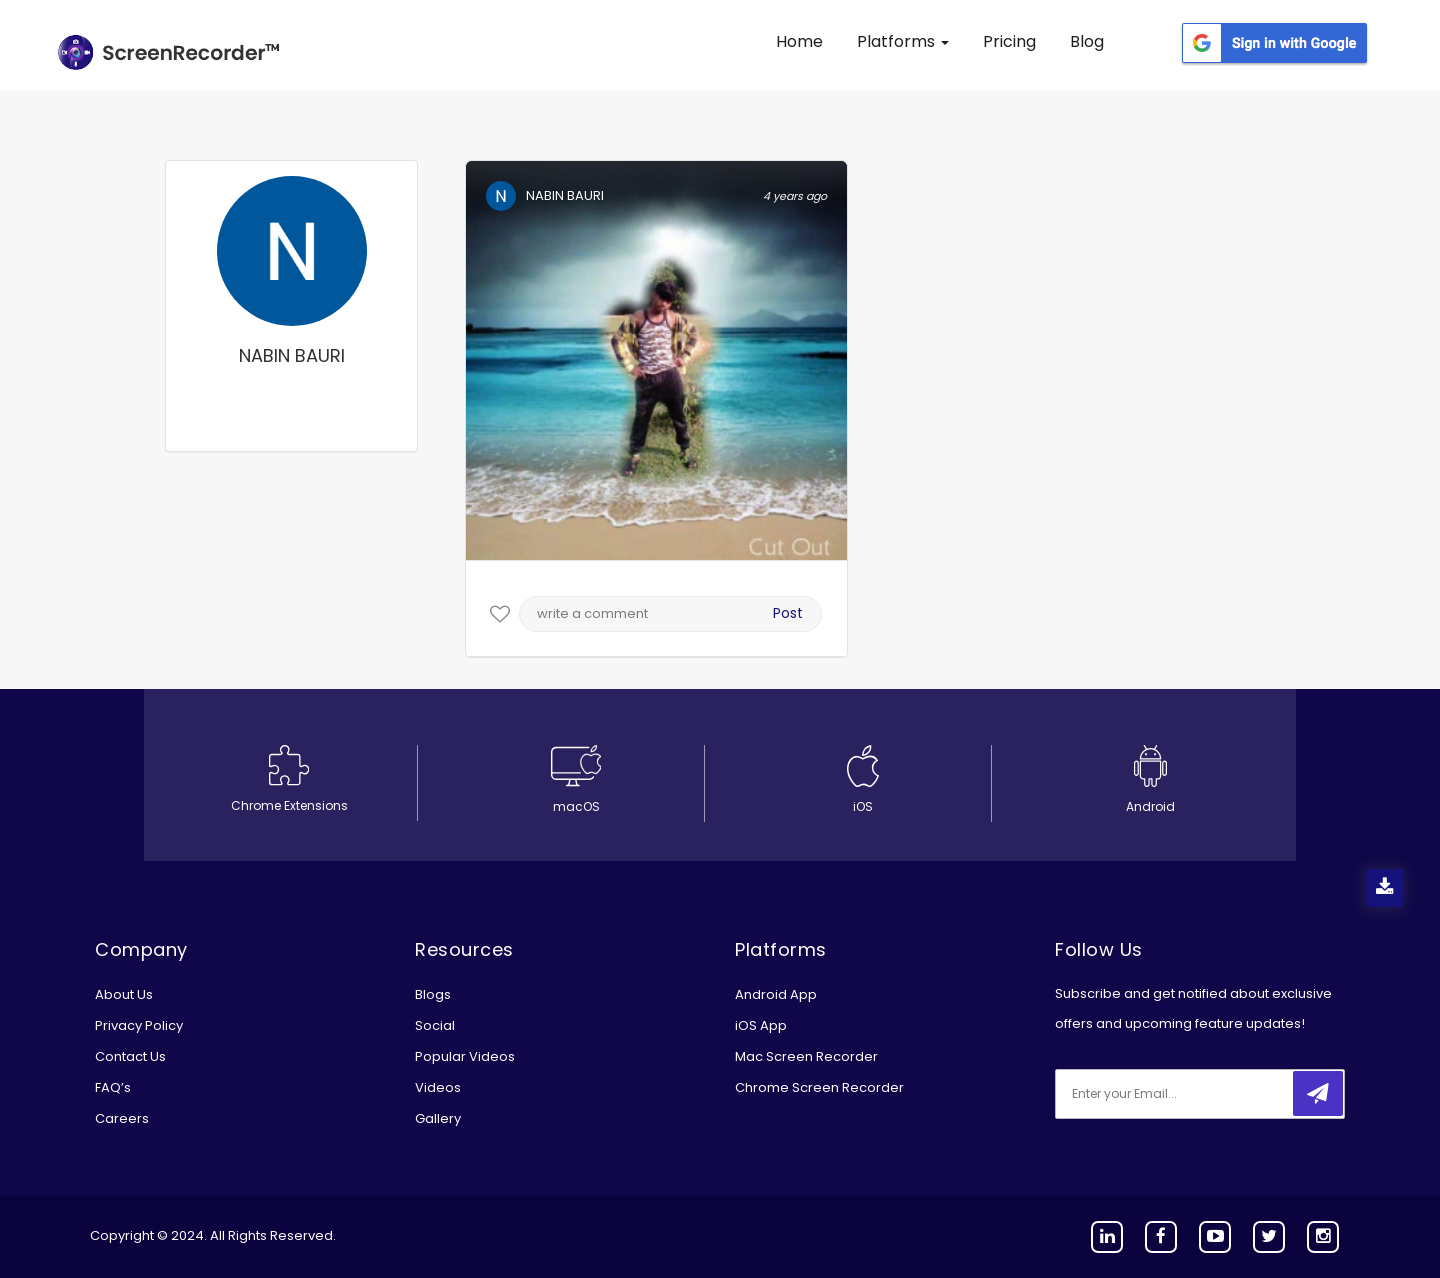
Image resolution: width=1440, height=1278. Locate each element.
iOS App (761, 1025)
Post (788, 613)
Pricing (1009, 41)
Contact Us (130, 1056)
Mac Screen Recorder (806, 1056)
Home (799, 41)
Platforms (903, 41)
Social (435, 1025)
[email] (1188, 1094)
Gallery (438, 1118)
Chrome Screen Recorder (819, 1087)
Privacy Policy (139, 1025)
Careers (122, 1118)
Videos (438, 1087)
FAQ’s (113, 1087)
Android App (776, 994)
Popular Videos (465, 1056)
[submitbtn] (1318, 1093)
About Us (124, 994)
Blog (1087, 41)
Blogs (433, 994)
